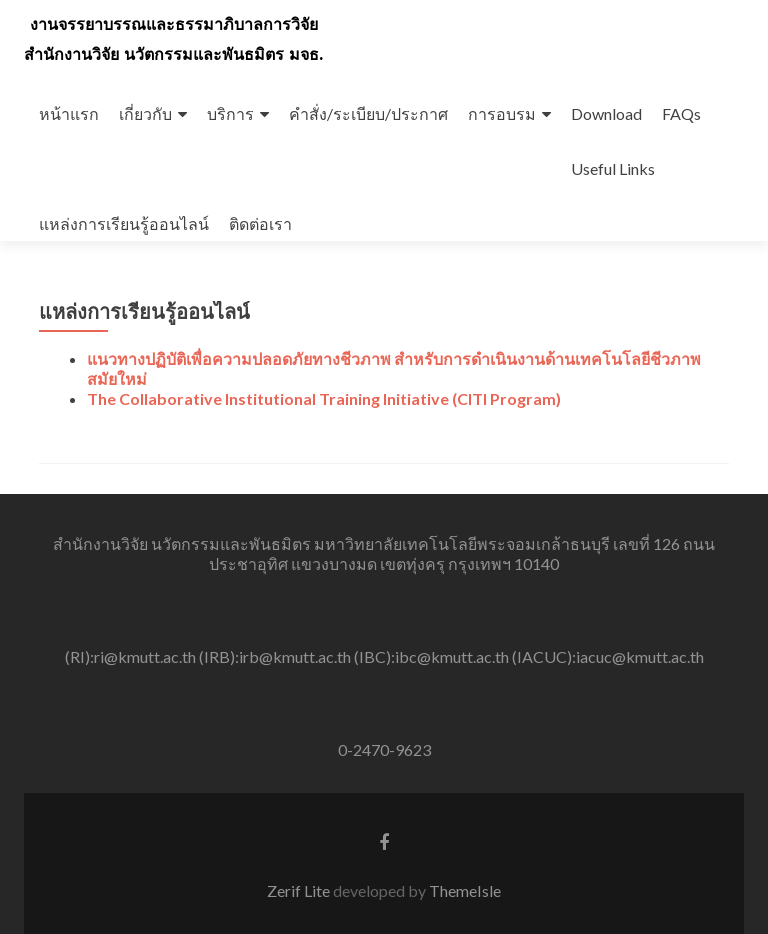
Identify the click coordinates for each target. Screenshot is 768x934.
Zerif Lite (300, 890)
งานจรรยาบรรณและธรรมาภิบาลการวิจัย (174, 24)
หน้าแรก (69, 113)
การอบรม (502, 113)
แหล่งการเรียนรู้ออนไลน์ (124, 223)
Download (606, 113)
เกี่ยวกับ (145, 113)
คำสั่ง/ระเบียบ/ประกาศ (368, 113)
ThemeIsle (465, 890)
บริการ (230, 113)
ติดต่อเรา (260, 223)
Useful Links (613, 168)
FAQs (681, 113)
